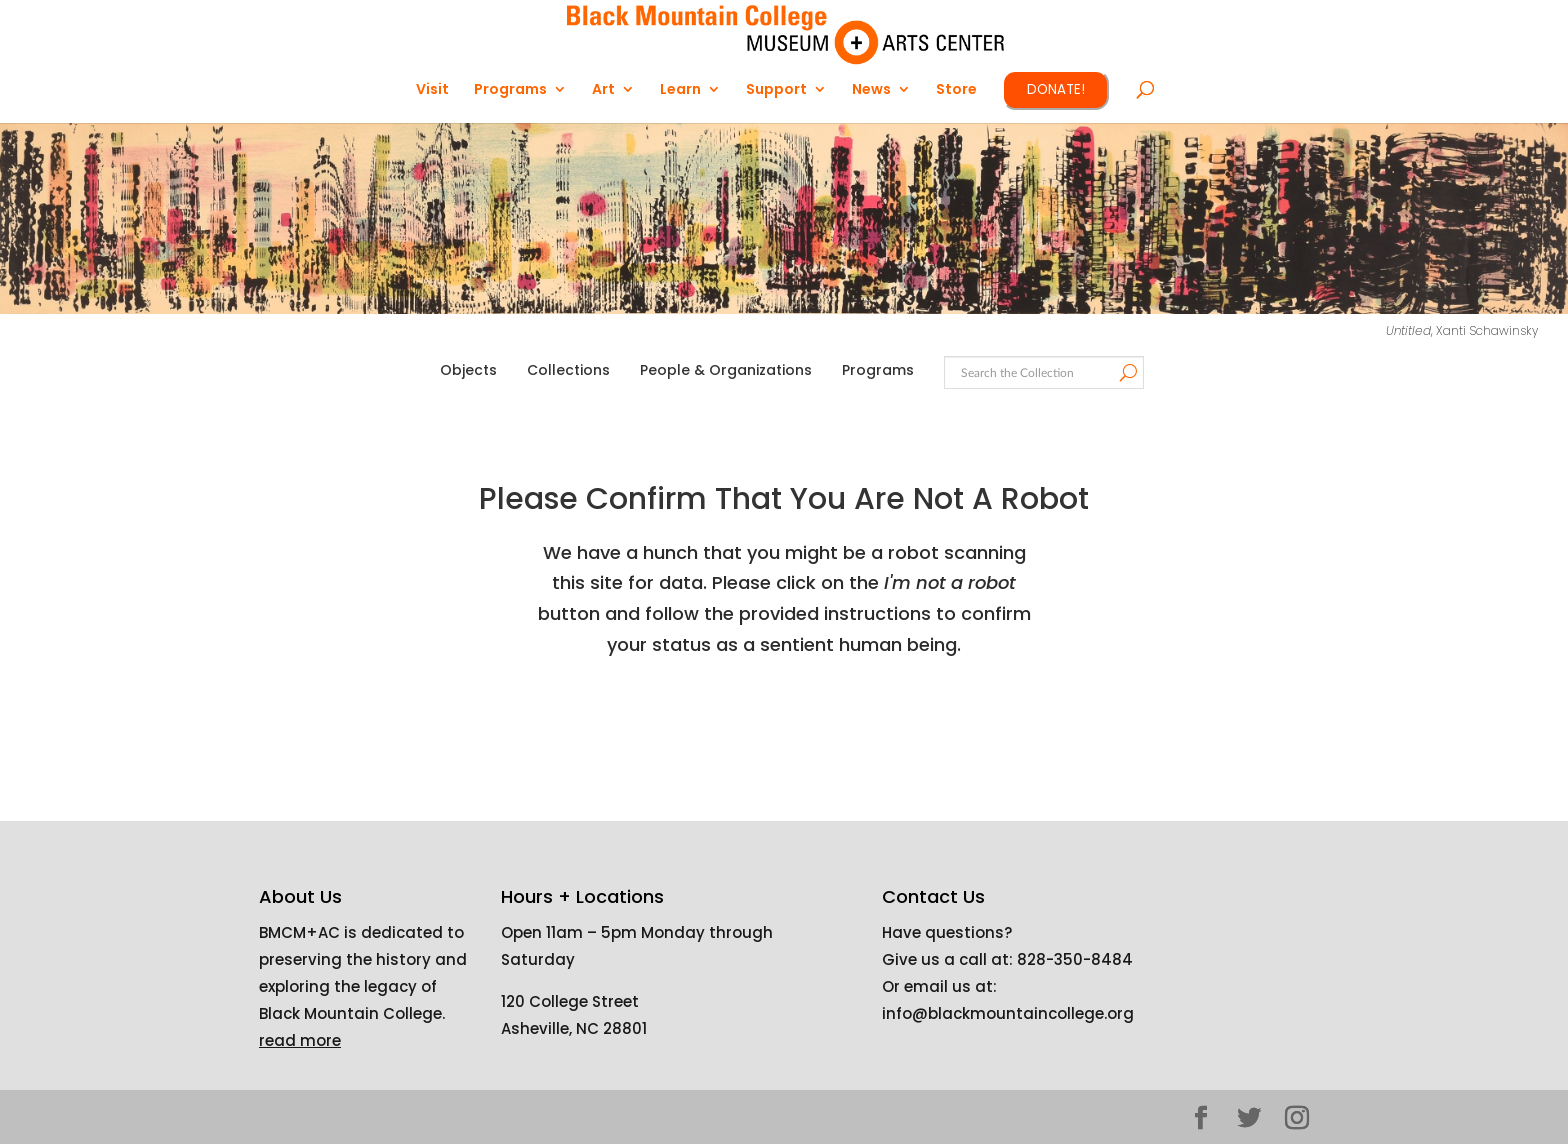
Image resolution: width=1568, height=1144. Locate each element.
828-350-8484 (1075, 959)
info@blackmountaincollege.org (1008, 1013)
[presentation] (806, 724)
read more (300, 1040)
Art (603, 90)
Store (956, 90)
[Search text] (1043, 373)
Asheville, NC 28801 (574, 1028)
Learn (680, 90)
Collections (568, 370)
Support (776, 90)
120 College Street (570, 1001)
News (871, 90)
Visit (432, 90)
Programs (510, 90)
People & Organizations (726, 370)
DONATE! (1056, 89)
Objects (468, 370)
